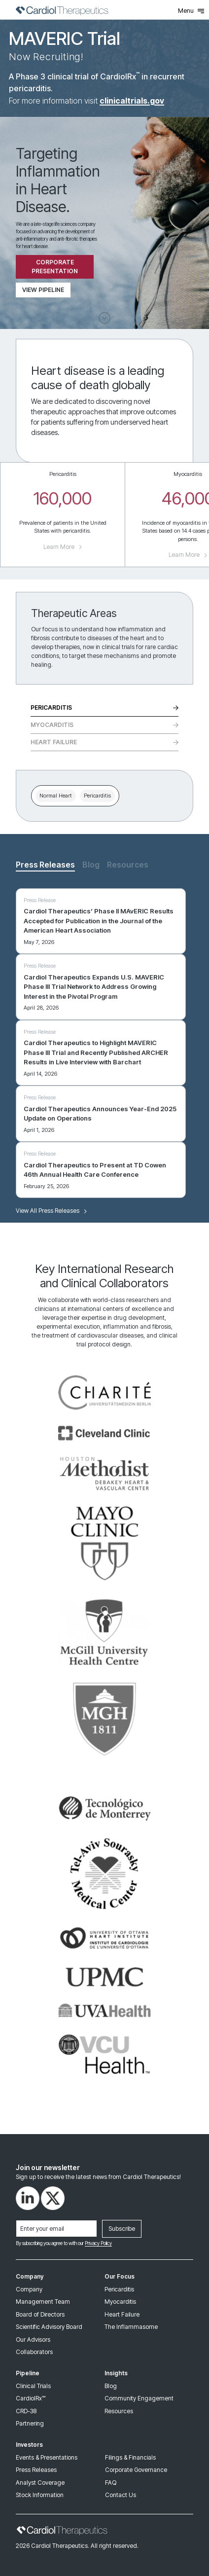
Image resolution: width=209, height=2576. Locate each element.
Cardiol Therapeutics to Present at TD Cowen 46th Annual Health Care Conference (95, 1170)
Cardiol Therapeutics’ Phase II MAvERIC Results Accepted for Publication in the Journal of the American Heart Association (99, 920)
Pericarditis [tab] (104, 707)
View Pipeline (43, 289)
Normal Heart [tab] (55, 795)
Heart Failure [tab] (104, 742)
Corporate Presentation (55, 266)
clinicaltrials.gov (132, 101)
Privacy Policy (98, 2243)
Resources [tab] (127, 865)
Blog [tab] (91, 865)
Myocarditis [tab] (104, 724)
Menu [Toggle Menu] (191, 11)
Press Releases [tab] (45, 865)
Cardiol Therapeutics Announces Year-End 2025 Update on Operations (100, 1114)
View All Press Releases (51, 1210)
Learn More (62, 546)
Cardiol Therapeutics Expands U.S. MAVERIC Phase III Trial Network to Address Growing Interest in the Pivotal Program (94, 986)
